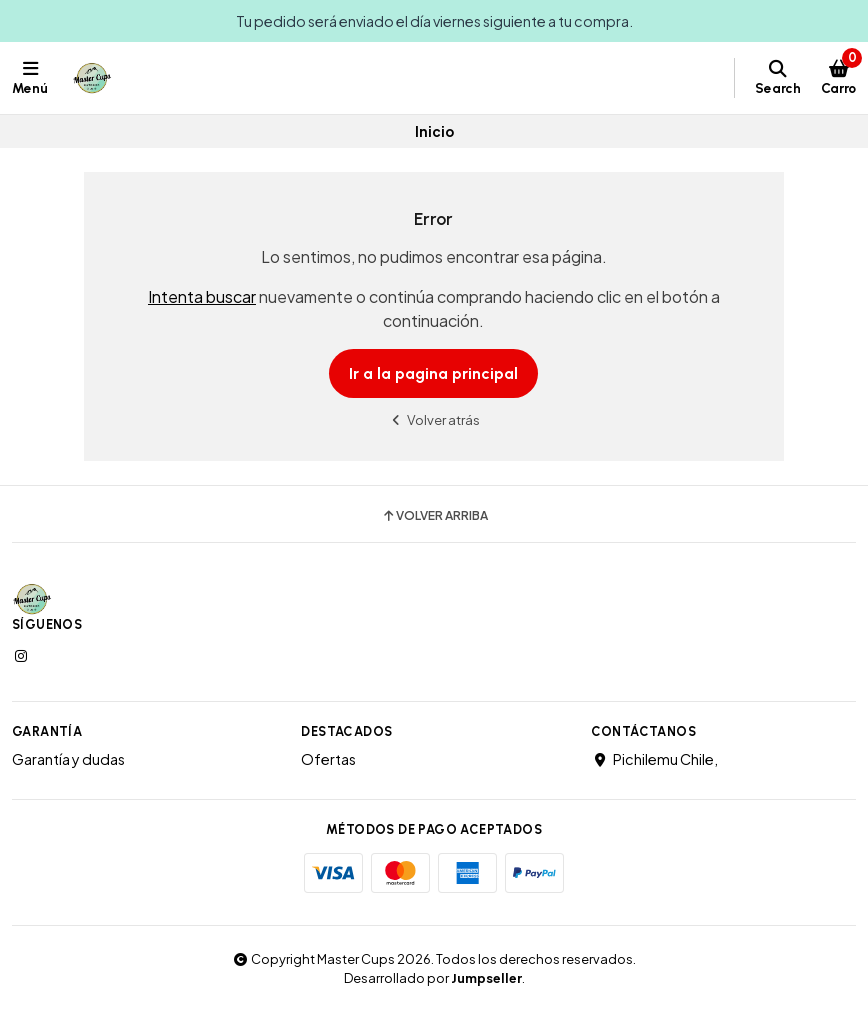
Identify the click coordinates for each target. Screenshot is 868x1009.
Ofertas (328, 759)
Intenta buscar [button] (202, 296)
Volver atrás (434, 419)
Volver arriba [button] (434, 516)
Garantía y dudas (68, 759)
